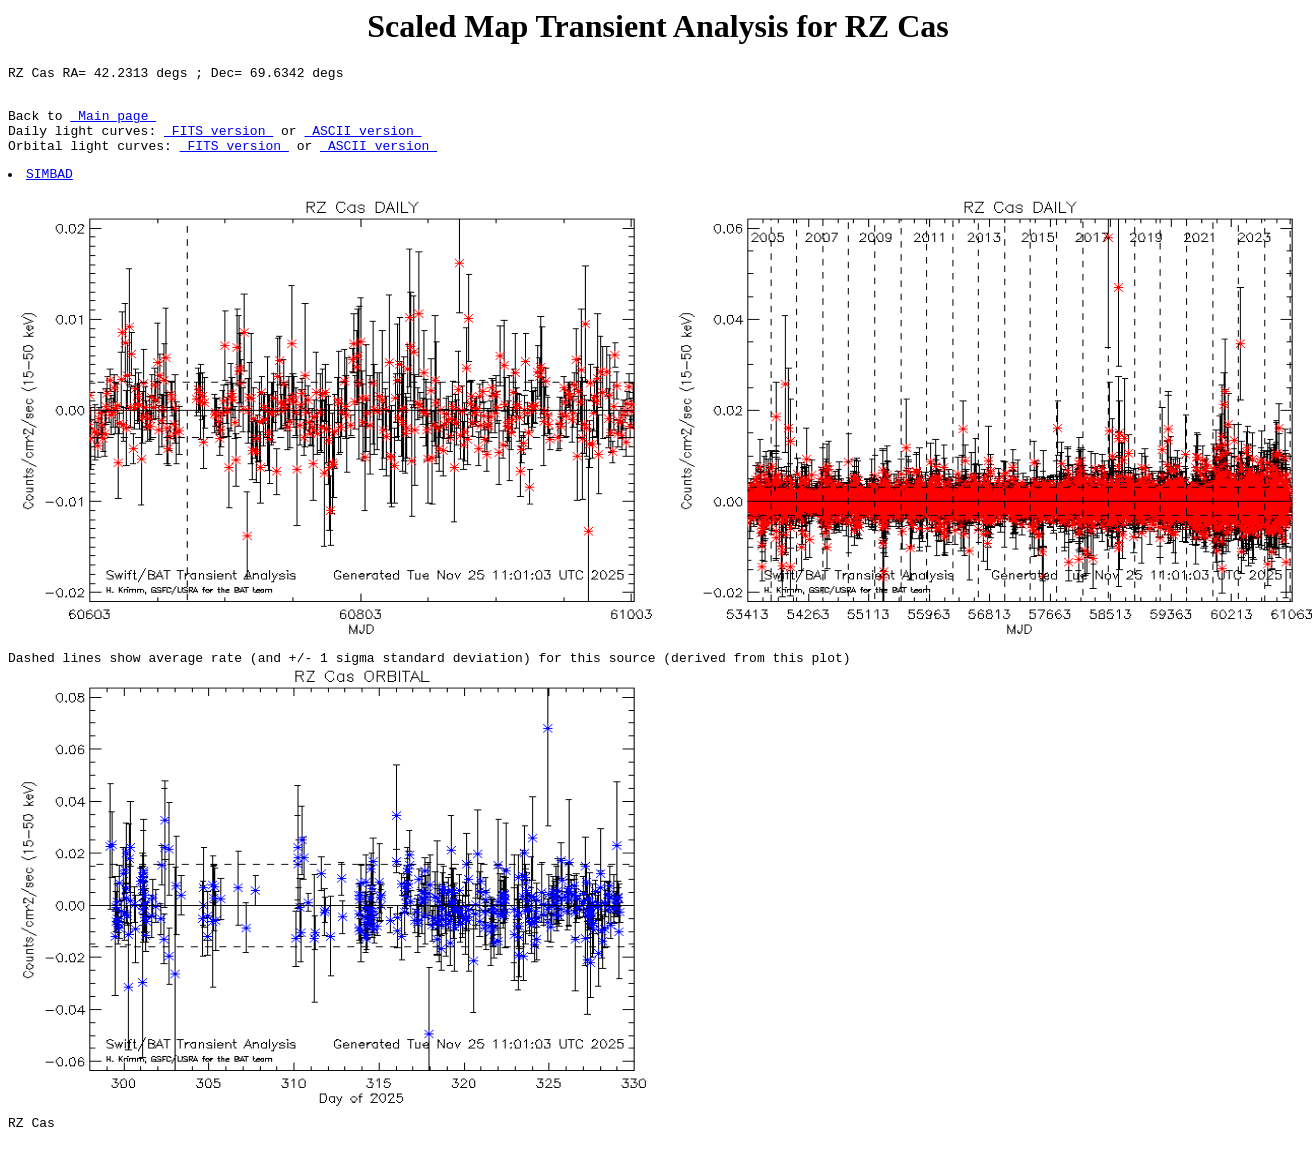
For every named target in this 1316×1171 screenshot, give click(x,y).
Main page (113, 124)
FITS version (218, 142)
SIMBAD (50, 191)
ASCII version (362, 142)
